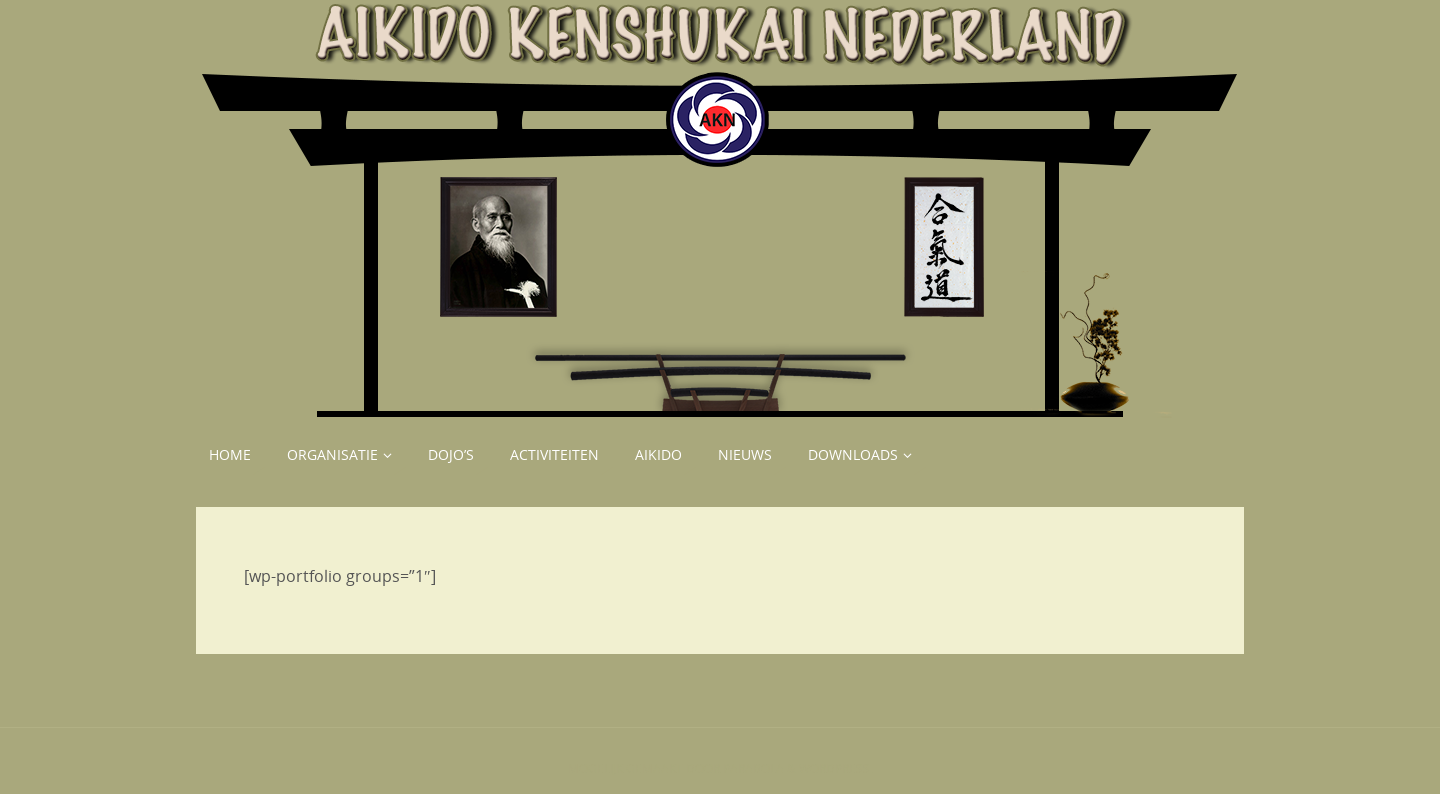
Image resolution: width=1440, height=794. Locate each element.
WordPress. (836, 768)
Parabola (753, 768)
